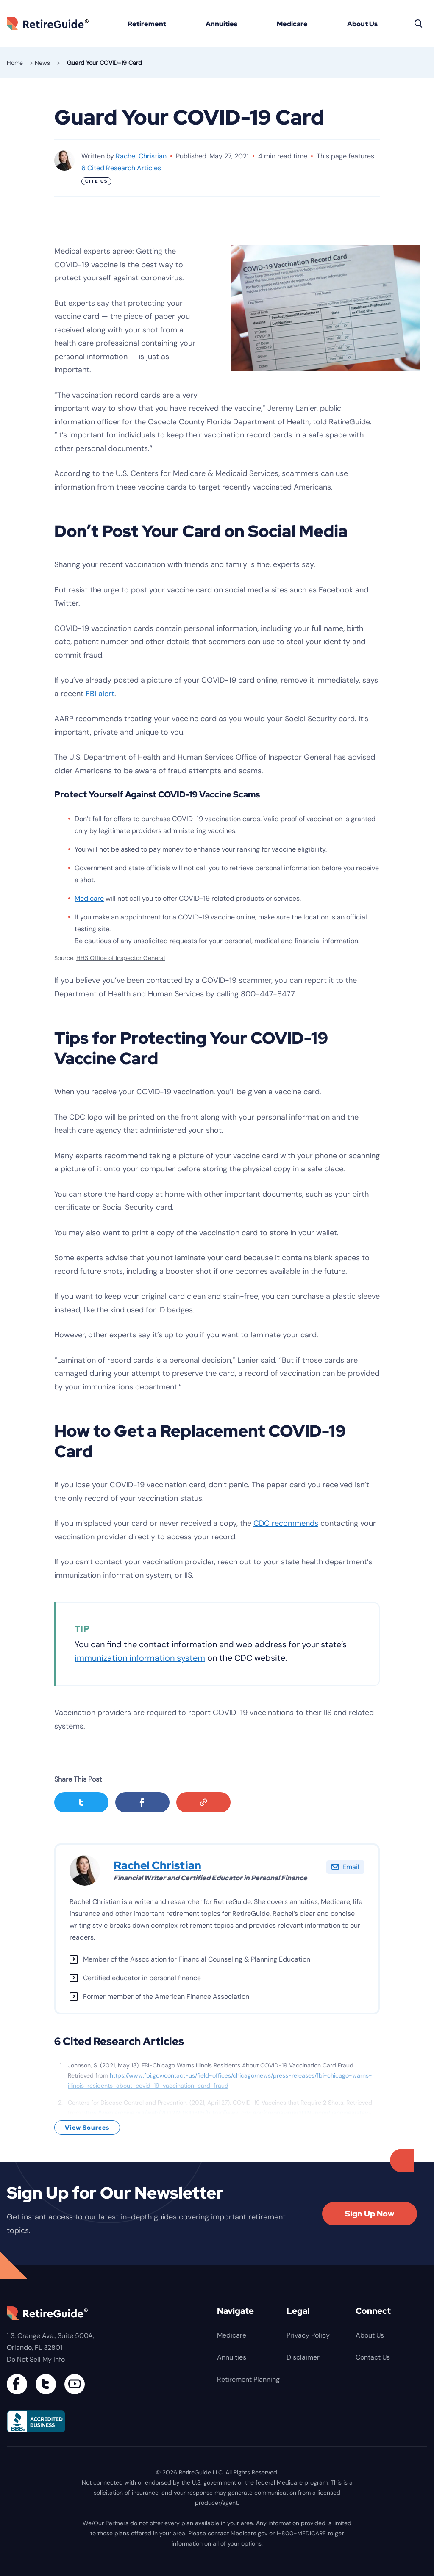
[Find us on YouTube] (74, 2384)
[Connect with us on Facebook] (17, 2384)
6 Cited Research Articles (121, 167)
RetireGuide (51, 23)
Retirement (147, 23)
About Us (362, 23)
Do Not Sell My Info (36, 2359)
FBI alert (100, 694)
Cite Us (96, 181)
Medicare (292, 23)
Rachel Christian (141, 156)
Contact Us (373, 2357)
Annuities (221, 23)
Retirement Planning (248, 2379)
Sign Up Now (369, 2213)
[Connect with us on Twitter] (46, 2384)
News (42, 62)
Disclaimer (303, 2357)
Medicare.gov (249, 2533)
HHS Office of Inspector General (120, 958)
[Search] (418, 23)
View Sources (87, 2127)
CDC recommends (285, 1523)
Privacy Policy (308, 2335)
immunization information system (140, 1657)
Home (15, 62)
